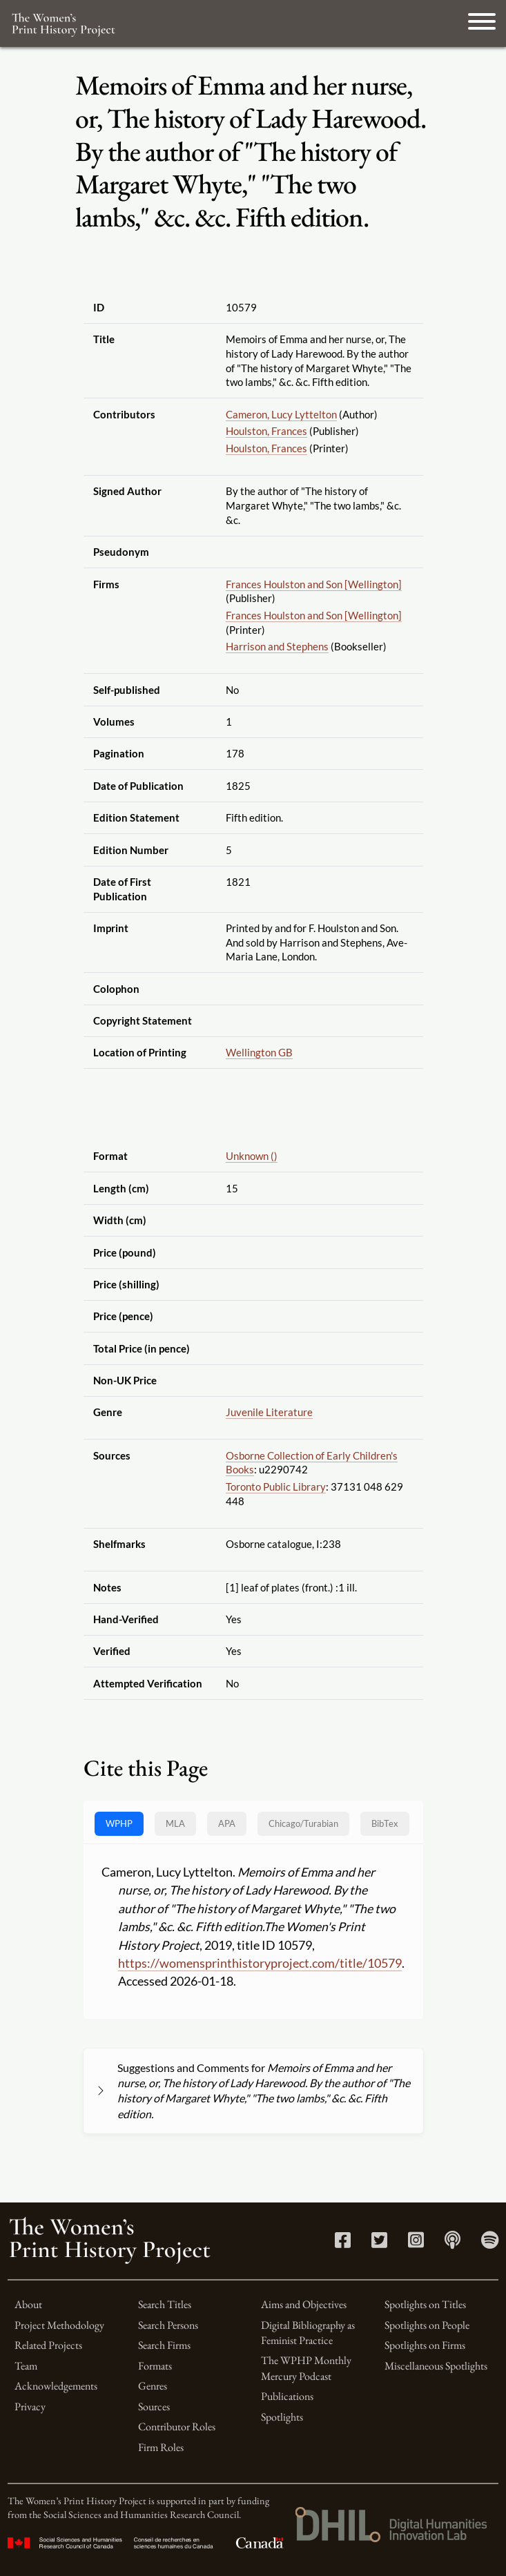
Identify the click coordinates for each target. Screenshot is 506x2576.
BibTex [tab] (384, 1823)
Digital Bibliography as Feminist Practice (308, 2332)
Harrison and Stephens (277, 646)
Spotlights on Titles (425, 2304)
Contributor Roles (176, 2426)
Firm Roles (161, 2447)
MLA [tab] (175, 1823)
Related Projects (48, 2345)
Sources (154, 2406)
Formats (155, 2366)
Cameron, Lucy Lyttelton (281, 414)
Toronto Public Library (276, 1486)
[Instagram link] (416, 2243)
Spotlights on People (427, 2325)
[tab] (303, 1824)
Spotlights (282, 2417)
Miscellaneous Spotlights (436, 2366)
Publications (287, 2396)
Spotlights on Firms (425, 2345)
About (28, 2304)
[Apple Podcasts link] (452, 2243)
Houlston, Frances (266, 431)
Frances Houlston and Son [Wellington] (314, 584)
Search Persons (168, 2325)
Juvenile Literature (269, 1412)
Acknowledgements (55, 2386)
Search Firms (164, 2345)
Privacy (30, 2406)
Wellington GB (259, 1052)
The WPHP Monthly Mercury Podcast (306, 2368)
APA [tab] (226, 1823)
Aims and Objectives (304, 2304)
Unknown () (252, 1156)
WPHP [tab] (119, 1823)
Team (25, 2366)
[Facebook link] (343, 2243)
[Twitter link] (379, 2243)
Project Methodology (59, 2325)
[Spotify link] (489, 2243)
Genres (152, 2386)
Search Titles (164, 2304)
